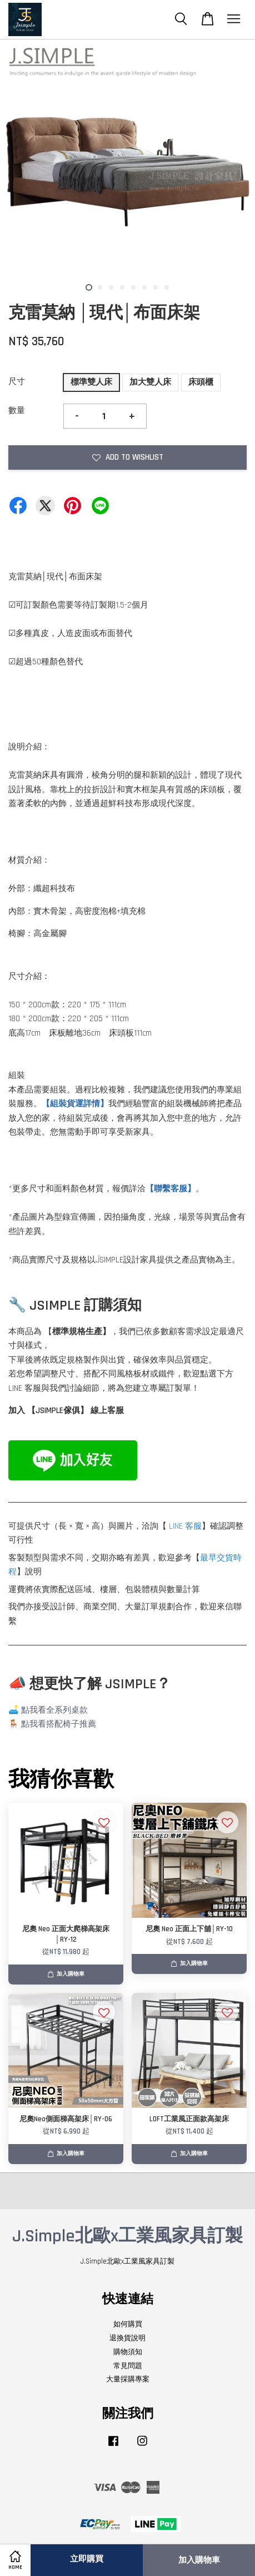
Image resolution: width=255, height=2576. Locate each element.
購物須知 (127, 2352)
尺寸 (16, 381)
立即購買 (86, 2559)
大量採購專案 (127, 2379)
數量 (16, 410)
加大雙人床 (150, 382)
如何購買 (127, 2324)
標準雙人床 (91, 382)
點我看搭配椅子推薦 (58, 1724)
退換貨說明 (127, 2338)
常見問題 (127, 2365)
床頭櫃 (200, 382)
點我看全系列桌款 (54, 1710)
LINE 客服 (185, 1526)
